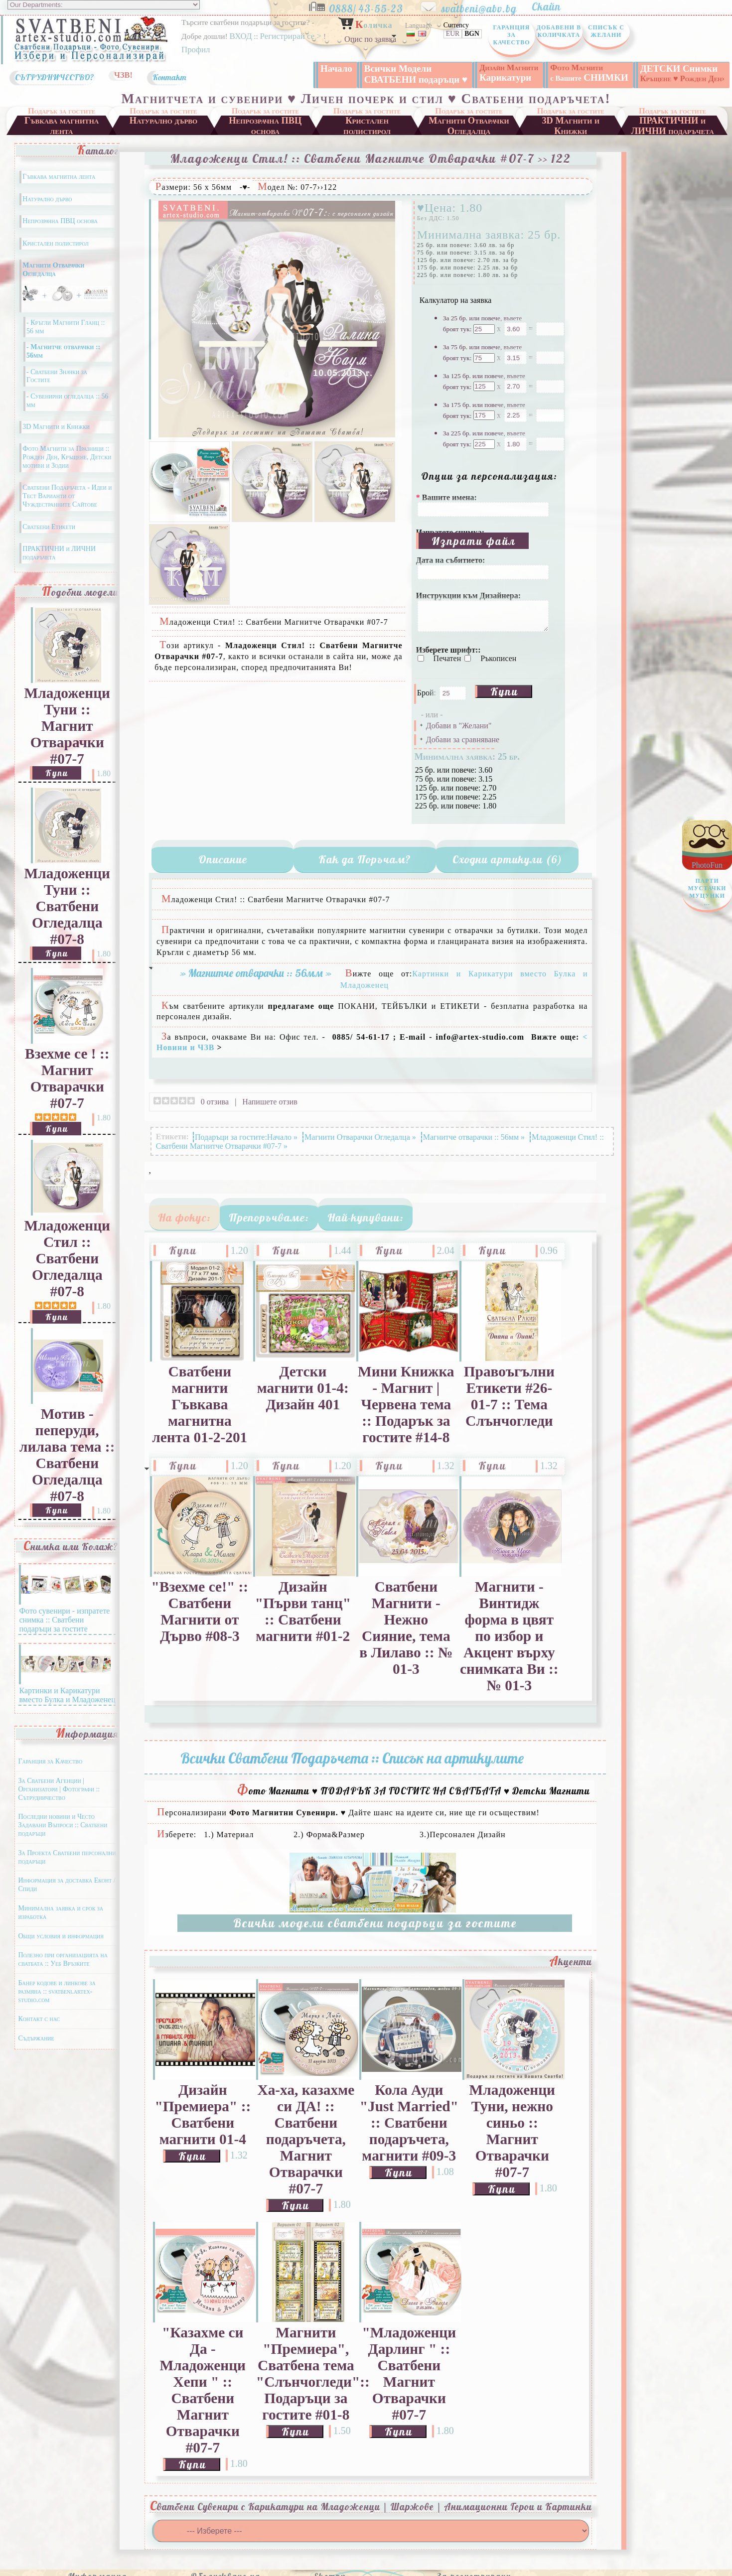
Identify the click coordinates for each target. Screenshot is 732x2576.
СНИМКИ (589, 73)
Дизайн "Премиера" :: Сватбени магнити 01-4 (202, 2114)
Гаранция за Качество (511, 35)
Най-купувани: (365, 1217)
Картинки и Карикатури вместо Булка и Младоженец (67, 1690)
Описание (222, 859)
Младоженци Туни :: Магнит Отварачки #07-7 (67, 726)
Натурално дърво (164, 121)
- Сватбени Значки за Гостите (56, 376)
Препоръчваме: (269, 1217)
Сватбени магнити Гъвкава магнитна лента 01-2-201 (199, 1404)
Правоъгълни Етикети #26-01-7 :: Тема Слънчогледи (509, 1396)
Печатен (448, 658)
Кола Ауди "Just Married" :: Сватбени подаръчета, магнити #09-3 (409, 2123)
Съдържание (36, 2038)
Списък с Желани (606, 31)
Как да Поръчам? (364, 859)
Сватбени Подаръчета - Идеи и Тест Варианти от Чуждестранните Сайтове (67, 496)
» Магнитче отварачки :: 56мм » (255, 972)
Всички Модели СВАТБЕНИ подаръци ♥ (415, 74)
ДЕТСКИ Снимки (682, 73)
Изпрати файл (474, 540)
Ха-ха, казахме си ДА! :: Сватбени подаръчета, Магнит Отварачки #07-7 (305, 2139)
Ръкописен (498, 658)
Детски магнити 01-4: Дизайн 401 (303, 1387)
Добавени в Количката (559, 31)
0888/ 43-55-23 (373, 6)
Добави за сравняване (462, 739)
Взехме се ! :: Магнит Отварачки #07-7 (67, 1078)
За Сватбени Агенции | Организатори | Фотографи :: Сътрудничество (59, 1789)
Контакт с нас (39, 2019)
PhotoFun (707, 887)
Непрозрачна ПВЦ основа (265, 125)
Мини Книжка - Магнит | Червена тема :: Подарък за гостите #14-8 (406, 1404)
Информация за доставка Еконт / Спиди (66, 1885)
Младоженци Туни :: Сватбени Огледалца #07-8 (67, 906)
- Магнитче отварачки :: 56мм (63, 351)
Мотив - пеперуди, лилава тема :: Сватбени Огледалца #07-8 (67, 1455)
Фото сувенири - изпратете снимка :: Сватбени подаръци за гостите (65, 1615)
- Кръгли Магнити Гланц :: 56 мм (65, 327)
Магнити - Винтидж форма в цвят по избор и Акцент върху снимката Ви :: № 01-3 (509, 1636)
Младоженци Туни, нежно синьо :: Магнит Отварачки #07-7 (512, 2131)
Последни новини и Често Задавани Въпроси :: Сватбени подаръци (62, 1825)
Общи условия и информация (60, 1936)
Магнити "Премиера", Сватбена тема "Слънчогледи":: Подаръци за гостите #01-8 (306, 2373)
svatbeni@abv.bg (485, 6)
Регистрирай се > (291, 36)
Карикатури (508, 73)
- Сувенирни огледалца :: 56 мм (67, 400)
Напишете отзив (269, 1101)
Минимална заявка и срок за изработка (60, 1912)
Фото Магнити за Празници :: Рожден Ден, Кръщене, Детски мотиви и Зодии (66, 457)
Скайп (551, 6)
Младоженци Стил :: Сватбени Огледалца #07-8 (67, 1258)
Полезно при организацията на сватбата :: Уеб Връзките (63, 1959)
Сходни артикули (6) (507, 859)
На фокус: (184, 1217)
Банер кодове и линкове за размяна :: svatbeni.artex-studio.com (56, 1991)
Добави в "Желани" (459, 725)
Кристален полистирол (367, 125)
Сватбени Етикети (48, 527)
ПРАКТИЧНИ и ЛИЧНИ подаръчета (672, 125)
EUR (452, 33)
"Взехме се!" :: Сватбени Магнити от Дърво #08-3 (199, 1611)
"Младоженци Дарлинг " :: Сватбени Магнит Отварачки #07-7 (409, 2373)
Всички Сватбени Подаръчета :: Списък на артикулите (352, 1758)
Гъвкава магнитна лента (61, 125)
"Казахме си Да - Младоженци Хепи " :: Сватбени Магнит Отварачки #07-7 (203, 2389)
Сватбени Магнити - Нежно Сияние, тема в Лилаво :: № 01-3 (405, 1628)
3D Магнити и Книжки (570, 125)
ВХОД (240, 36)
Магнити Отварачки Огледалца (469, 125)
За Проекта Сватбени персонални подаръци (67, 1857)
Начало (336, 68)
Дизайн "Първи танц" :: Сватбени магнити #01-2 (303, 1611)
